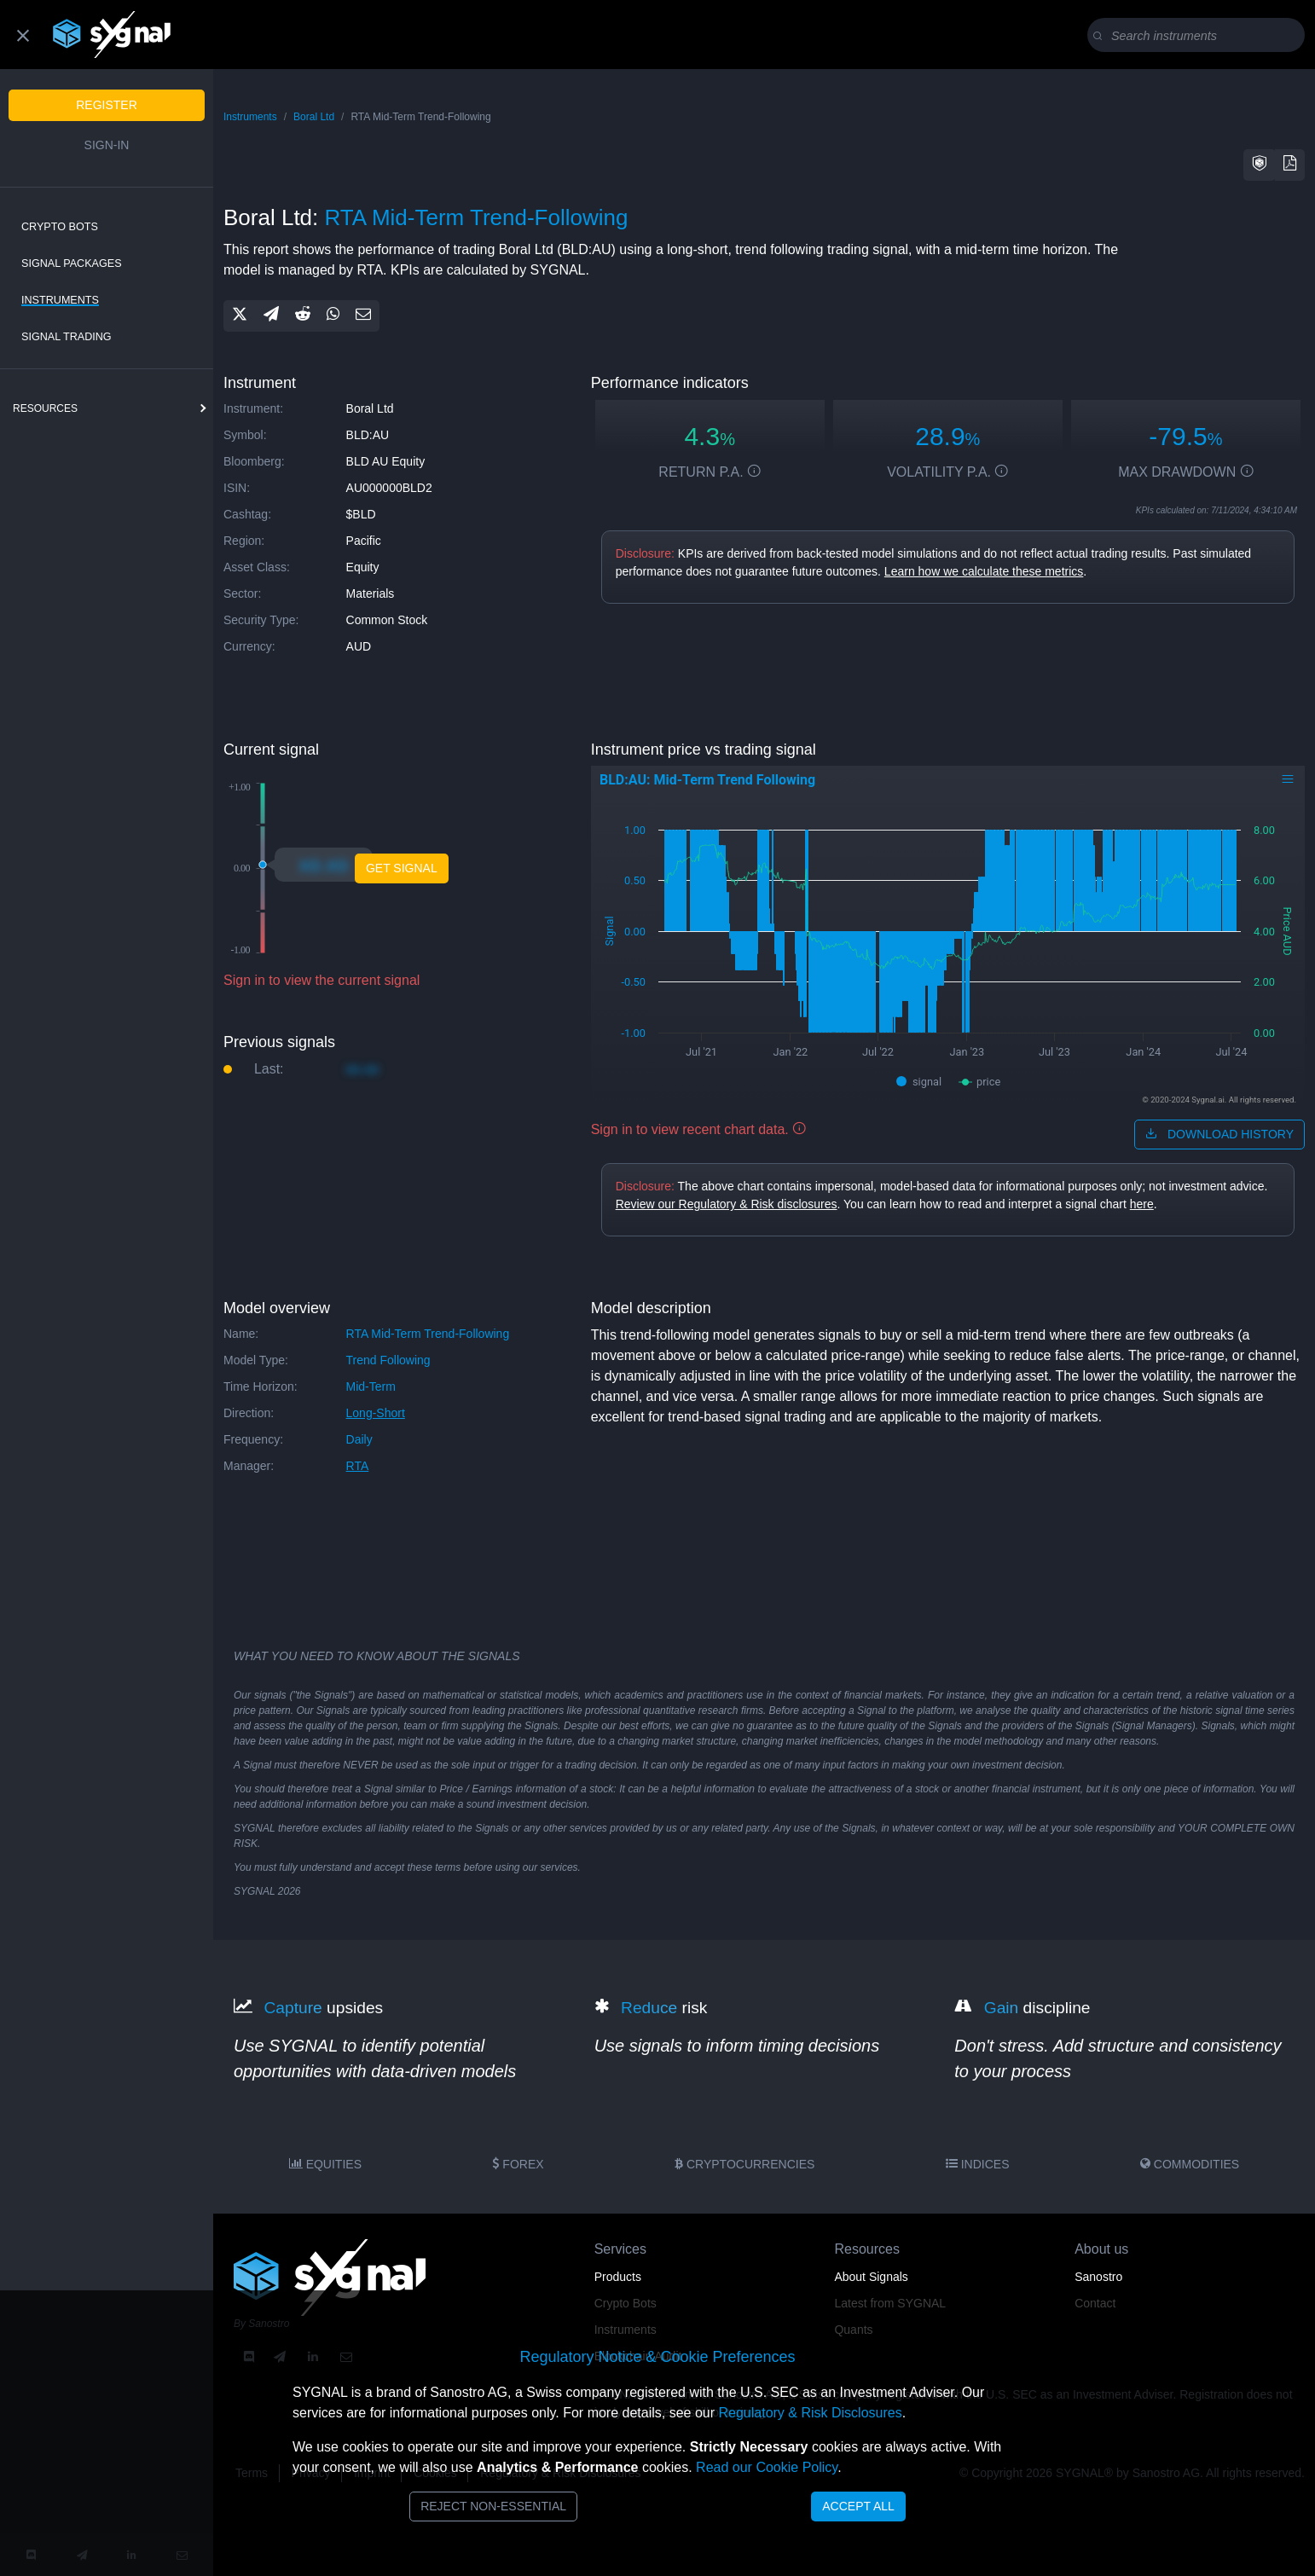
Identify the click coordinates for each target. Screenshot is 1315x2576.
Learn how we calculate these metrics (983, 571)
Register (106, 105)
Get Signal (401, 868)
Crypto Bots (59, 227)
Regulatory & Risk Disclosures (809, 2412)
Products (617, 2277)
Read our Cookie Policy (766, 2467)
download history (1219, 1134)
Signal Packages (71, 263)
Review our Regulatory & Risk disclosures (726, 1204)
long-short (375, 1413)
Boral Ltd (313, 117)
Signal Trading (66, 337)
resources (45, 408)
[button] (1259, 165)
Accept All (858, 2506)
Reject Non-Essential (493, 2506)
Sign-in (107, 145)
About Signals (870, 2277)
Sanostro (1098, 2277)
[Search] (1199, 35)
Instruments (60, 300)
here (1142, 1204)
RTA (357, 1466)
